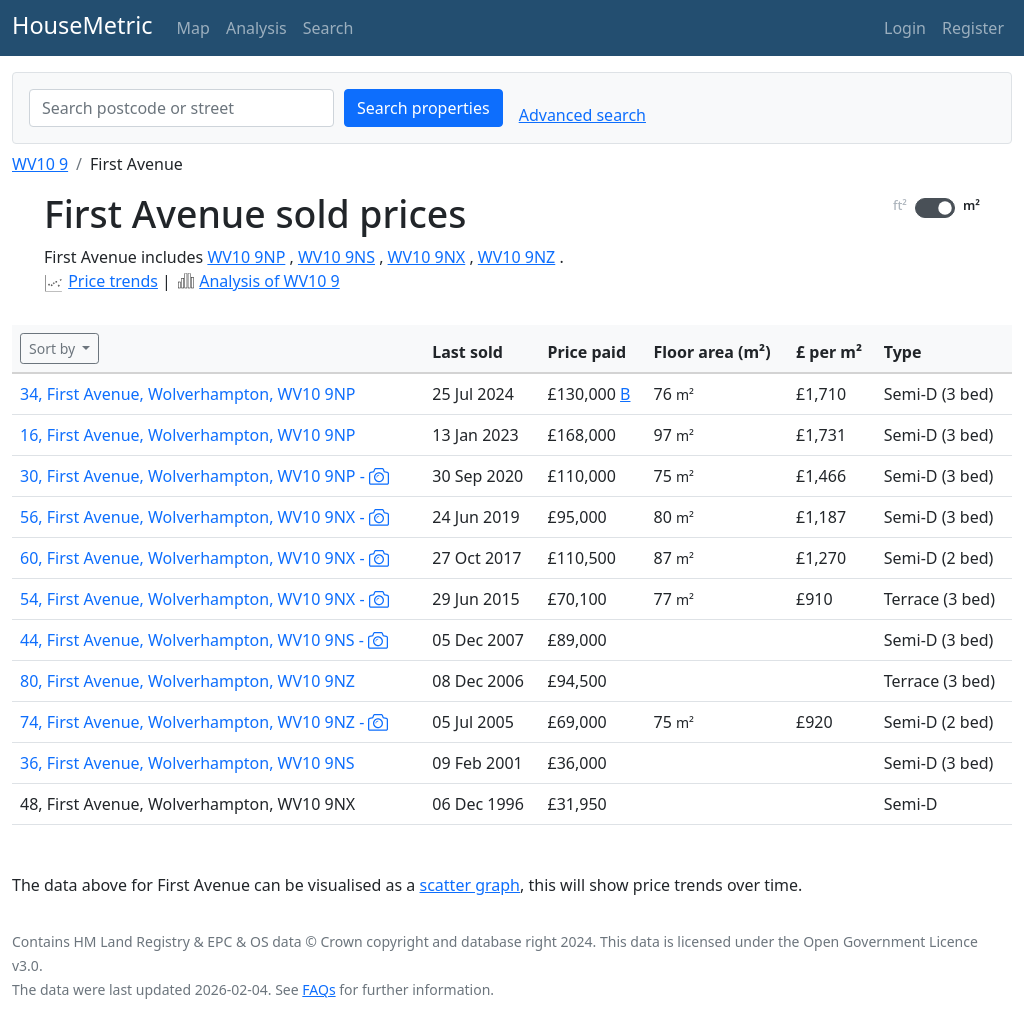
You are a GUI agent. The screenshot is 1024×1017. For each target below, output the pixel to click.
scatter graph (470, 885)
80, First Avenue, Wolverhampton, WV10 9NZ (187, 681)
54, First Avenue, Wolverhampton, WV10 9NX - (204, 599)
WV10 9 (40, 164)
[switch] (935, 208)
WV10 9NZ (516, 257)
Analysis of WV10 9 (269, 281)
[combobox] (181, 108)
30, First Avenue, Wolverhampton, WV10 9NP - (204, 476)
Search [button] (328, 28)
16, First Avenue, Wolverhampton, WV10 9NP (188, 435)
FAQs (318, 989)
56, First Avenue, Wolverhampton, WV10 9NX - (204, 517)
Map (193, 28)
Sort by (54, 348)
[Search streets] (181, 108)
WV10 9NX (427, 257)
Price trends (113, 281)
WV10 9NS (336, 257)
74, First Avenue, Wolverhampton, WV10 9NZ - (204, 722)
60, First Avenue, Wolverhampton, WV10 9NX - (204, 558)
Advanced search (582, 115)
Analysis (256, 28)
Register (973, 28)
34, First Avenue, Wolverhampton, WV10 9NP (188, 394)
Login (905, 28)
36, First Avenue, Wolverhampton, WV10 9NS (187, 763)
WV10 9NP (246, 257)
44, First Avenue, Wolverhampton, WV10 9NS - (204, 640)
